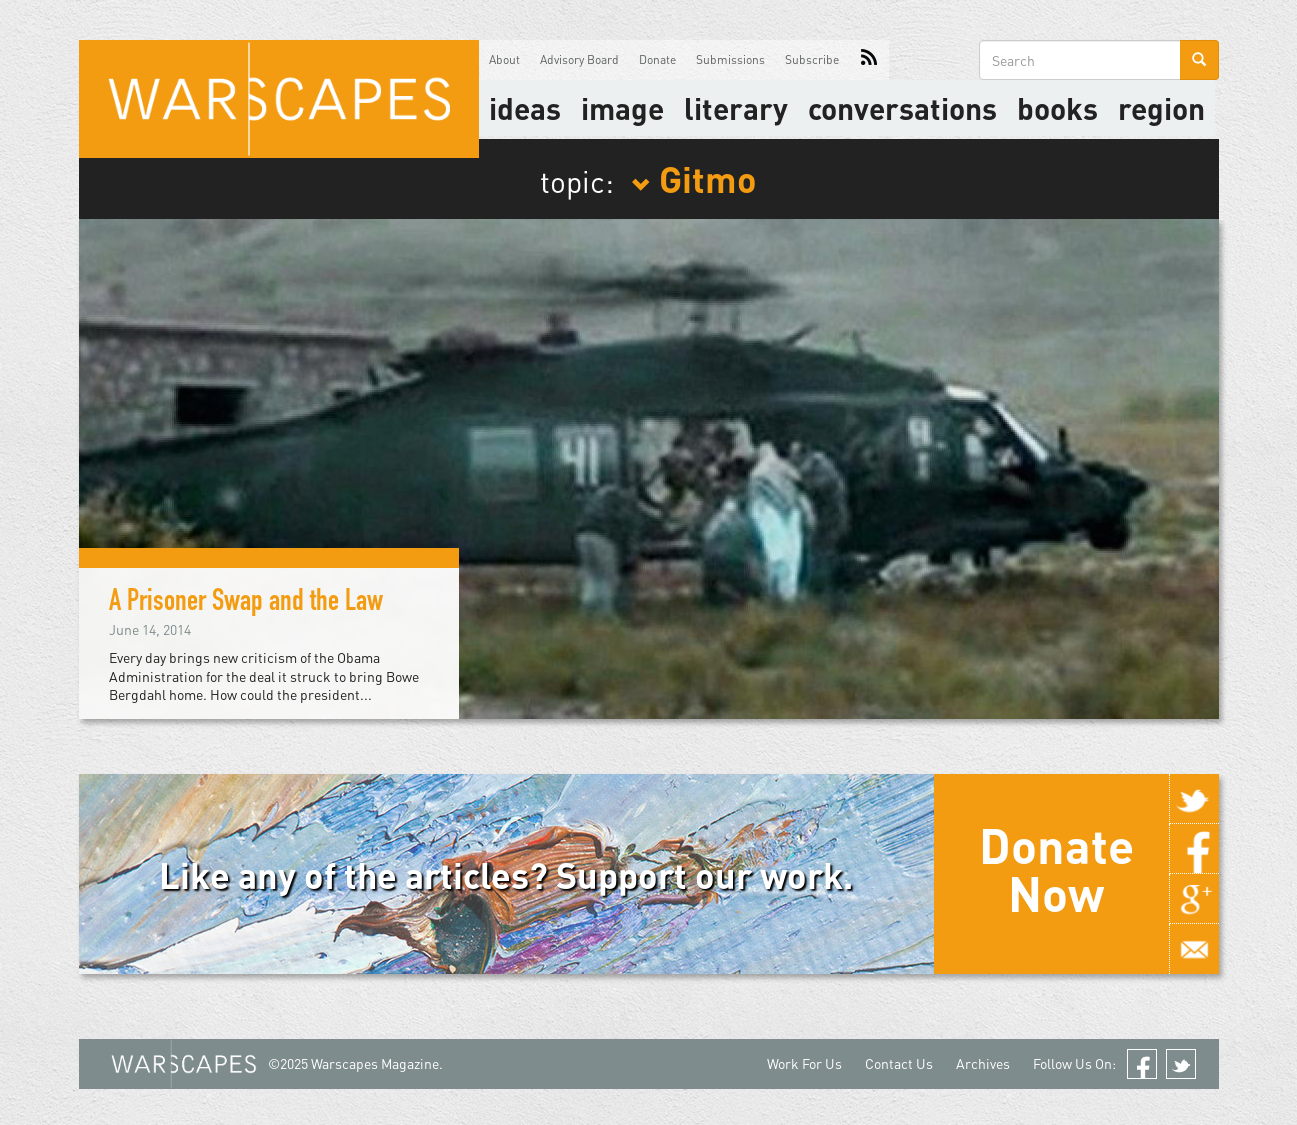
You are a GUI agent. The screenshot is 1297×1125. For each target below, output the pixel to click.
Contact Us (899, 1063)
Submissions (730, 59)
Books (1057, 108)
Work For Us (804, 1063)
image (622, 108)
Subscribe (812, 59)
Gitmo (694, 178)
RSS (869, 60)
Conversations (902, 108)
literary (736, 108)
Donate (657, 59)
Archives (983, 1063)
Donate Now (1056, 869)
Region (1161, 108)
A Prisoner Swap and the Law (246, 604)
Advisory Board (579, 59)
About (504, 59)
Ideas (525, 108)
